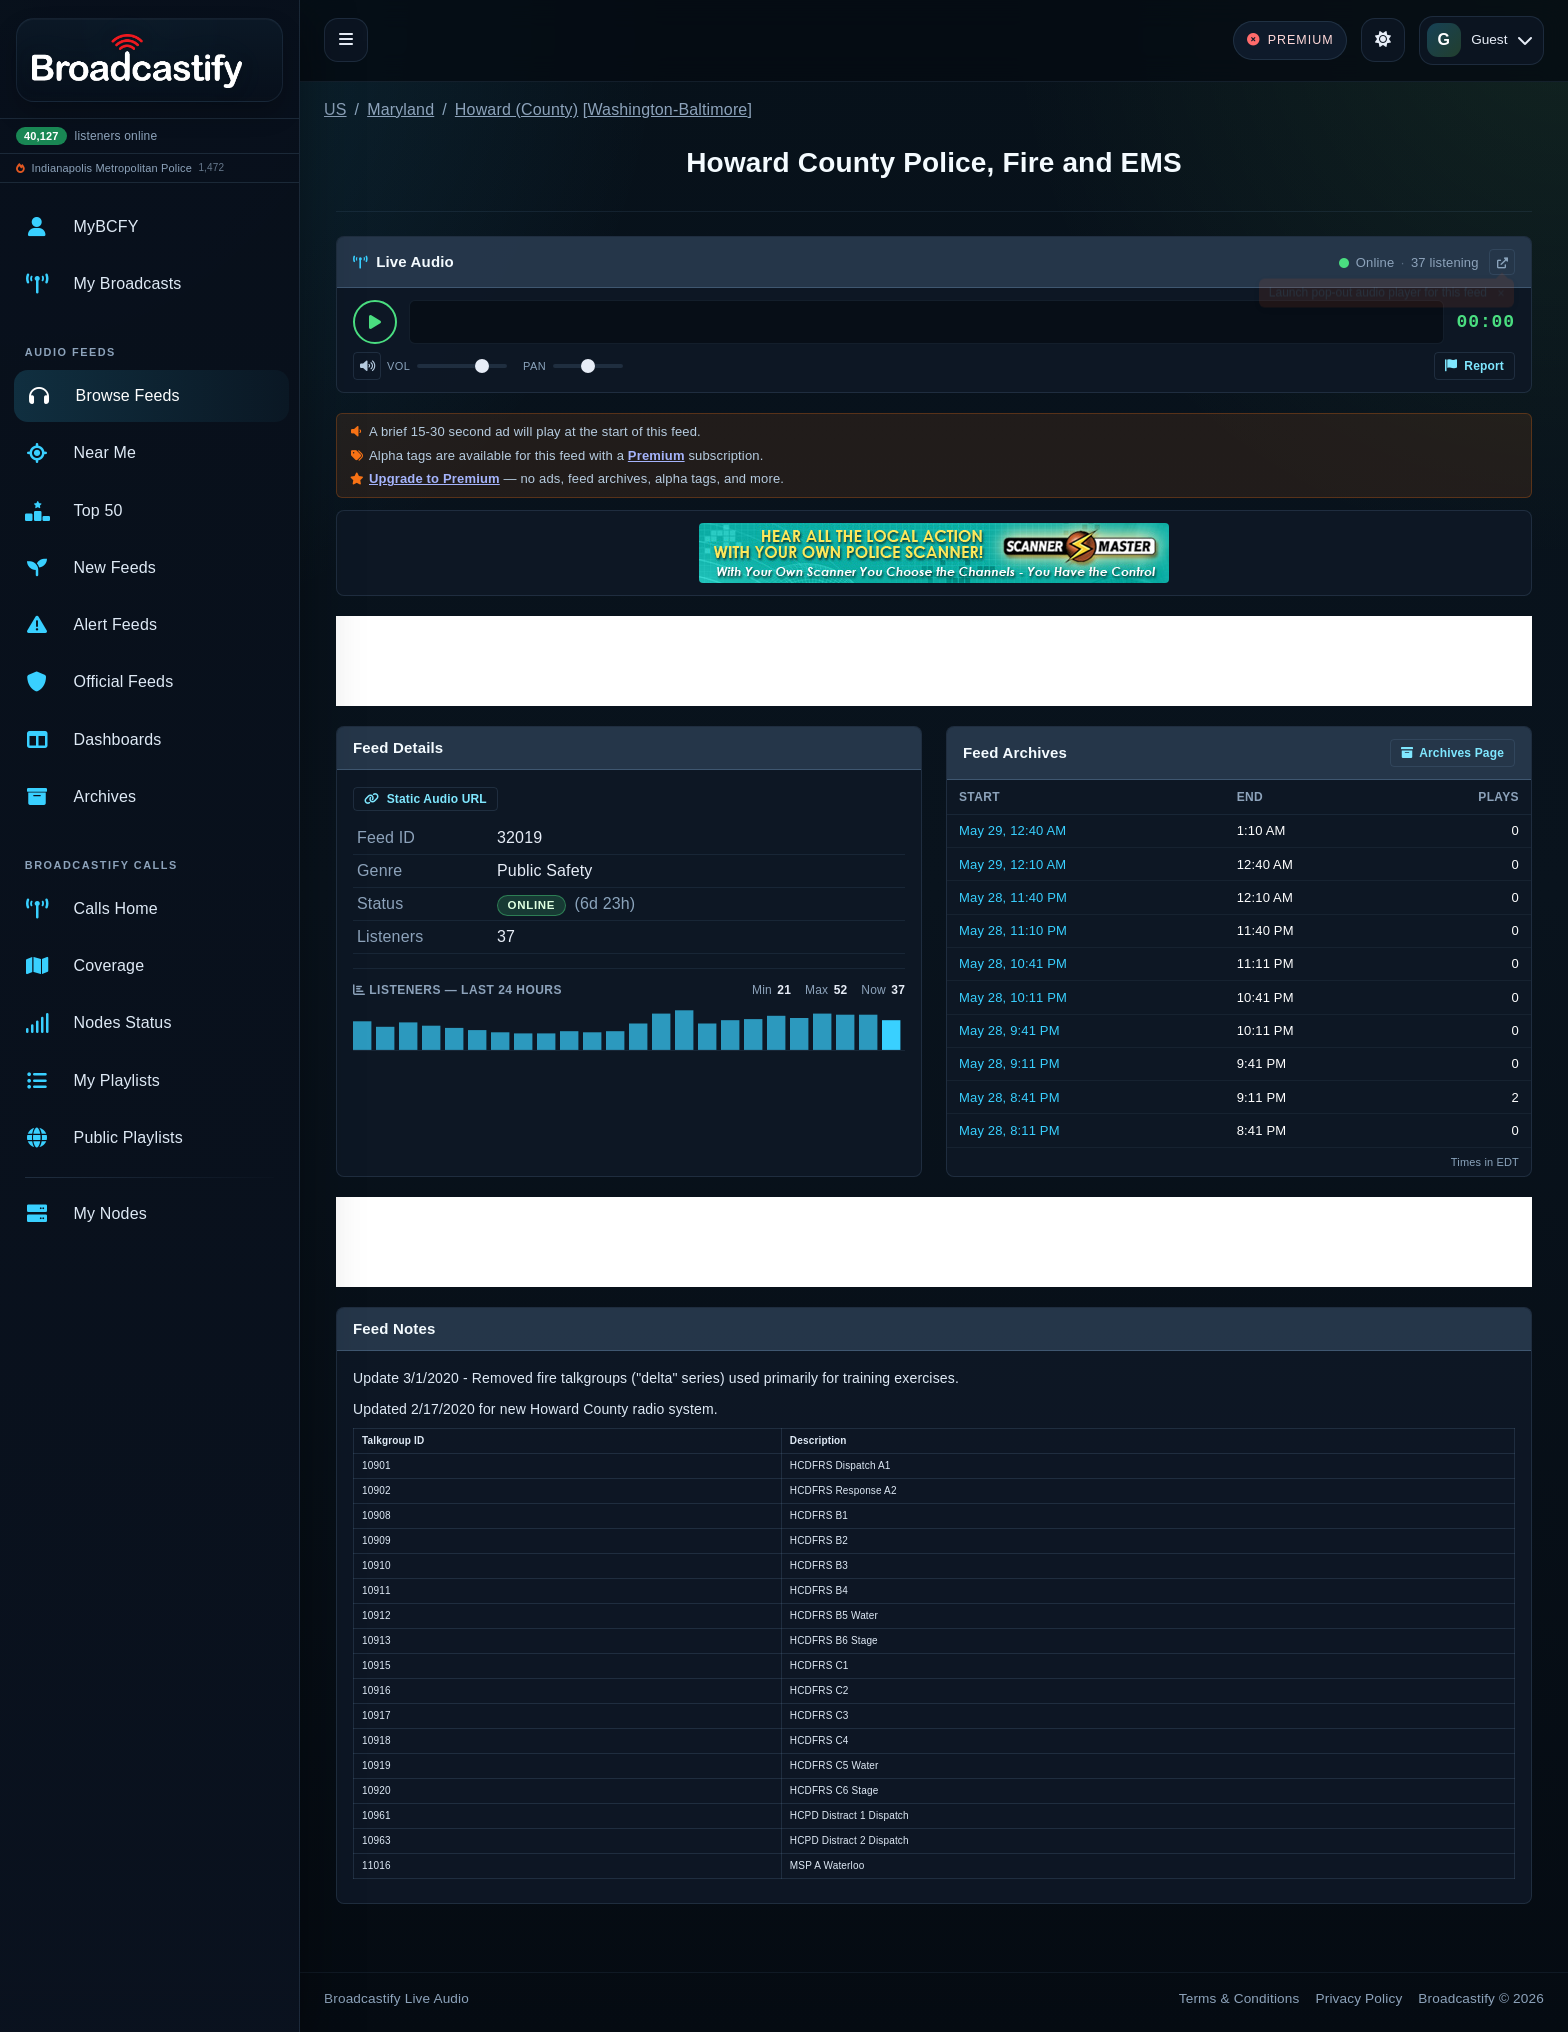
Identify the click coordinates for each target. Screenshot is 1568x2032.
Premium (656, 455)
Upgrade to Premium (434, 478)
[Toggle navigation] (346, 40)
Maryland (400, 109)
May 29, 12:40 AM (1012, 830)
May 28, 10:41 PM (1013, 963)
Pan (534, 366)
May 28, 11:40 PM (1013, 897)
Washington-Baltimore (667, 109)
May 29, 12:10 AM (1012, 864)
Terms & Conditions (1239, 1998)
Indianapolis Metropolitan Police (112, 168)
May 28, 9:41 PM (1009, 1030)
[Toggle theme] (1383, 40)
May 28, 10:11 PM (1013, 997)
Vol (398, 366)
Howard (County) (516, 109)
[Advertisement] (934, 661)
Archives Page (1452, 753)
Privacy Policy (1359, 1998)
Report (1474, 366)
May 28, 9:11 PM (1009, 1063)
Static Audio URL (425, 799)
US (335, 109)
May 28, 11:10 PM (1013, 930)
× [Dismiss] (1500, 297)
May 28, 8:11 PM (1009, 1130)
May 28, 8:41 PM (1009, 1097)
